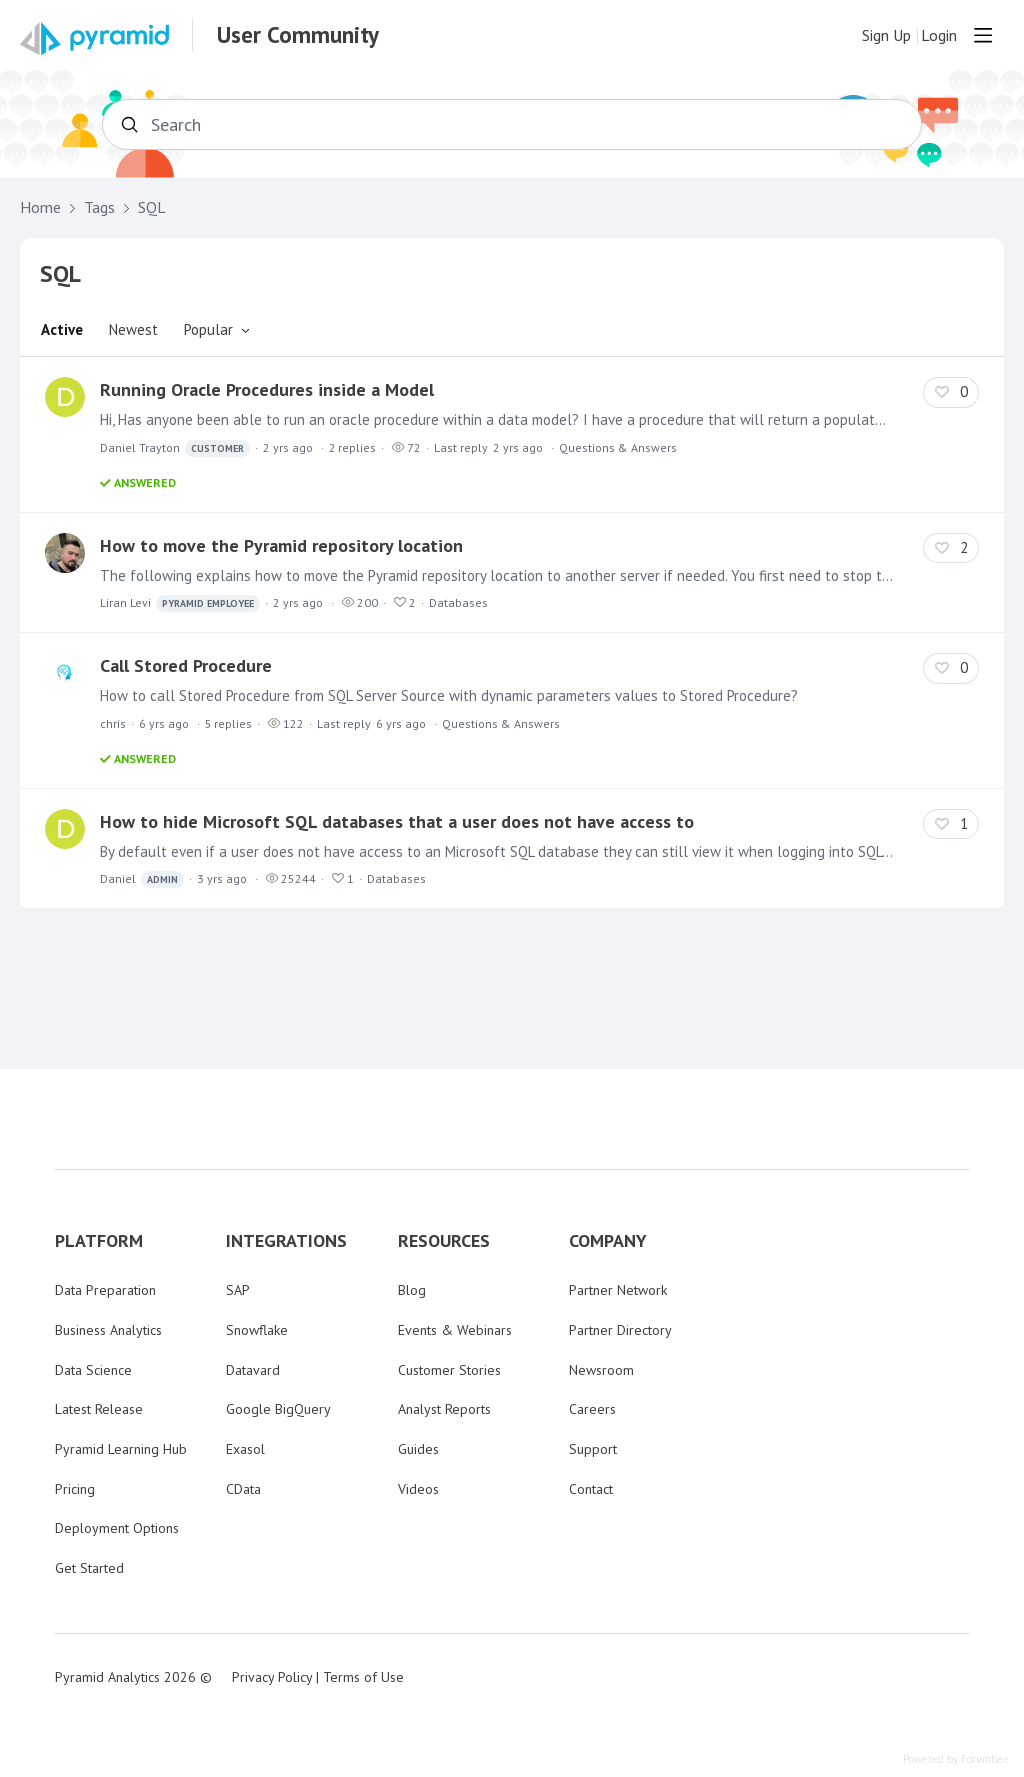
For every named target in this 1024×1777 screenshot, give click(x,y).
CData (243, 1489)
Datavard (253, 1370)
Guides (418, 1449)
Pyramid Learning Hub (121, 1449)
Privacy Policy (272, 1677)
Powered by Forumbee (956, 1759)
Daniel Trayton (175, 448)
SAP (238, 1290)
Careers (592, 1409)
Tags (99, 207)
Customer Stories (449, 1370)
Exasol (245, 1449)
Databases (458, 602)
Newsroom (601, 1370)
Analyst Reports (444, 1409)
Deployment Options (117, 1528)
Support (593, 1449)
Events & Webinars (455, 1330)
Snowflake (257, 1330)
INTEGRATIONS (286, 1241)
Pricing (75, 1489)
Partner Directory (620, 1330)
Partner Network (618, 1290)
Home (40, 207)
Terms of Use (363, 1677)
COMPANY (608, 1241)
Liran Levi (180, 603)
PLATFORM (99, 1241)
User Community (298, 35)
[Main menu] (983, 35)
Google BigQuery (278, 1409)
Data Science (93, 1370)
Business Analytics (108, 1330)
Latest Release (99, 1409)
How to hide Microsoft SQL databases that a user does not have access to (397, 821)
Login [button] (939, 35)
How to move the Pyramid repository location (281, 545)
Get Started (89, 1568)
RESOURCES (444, 1241)
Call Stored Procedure (186, 665)
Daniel (142, 879)
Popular (208, 329)
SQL (152, 207)
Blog (412, 1290)
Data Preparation (105, 1290)
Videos (418, 1489)
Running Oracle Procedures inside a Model (267, 389)
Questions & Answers (618, 447)
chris (113, 723)
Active (62, 329)
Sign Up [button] (886, 35)
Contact (591, 1489)
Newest (133, 329)
